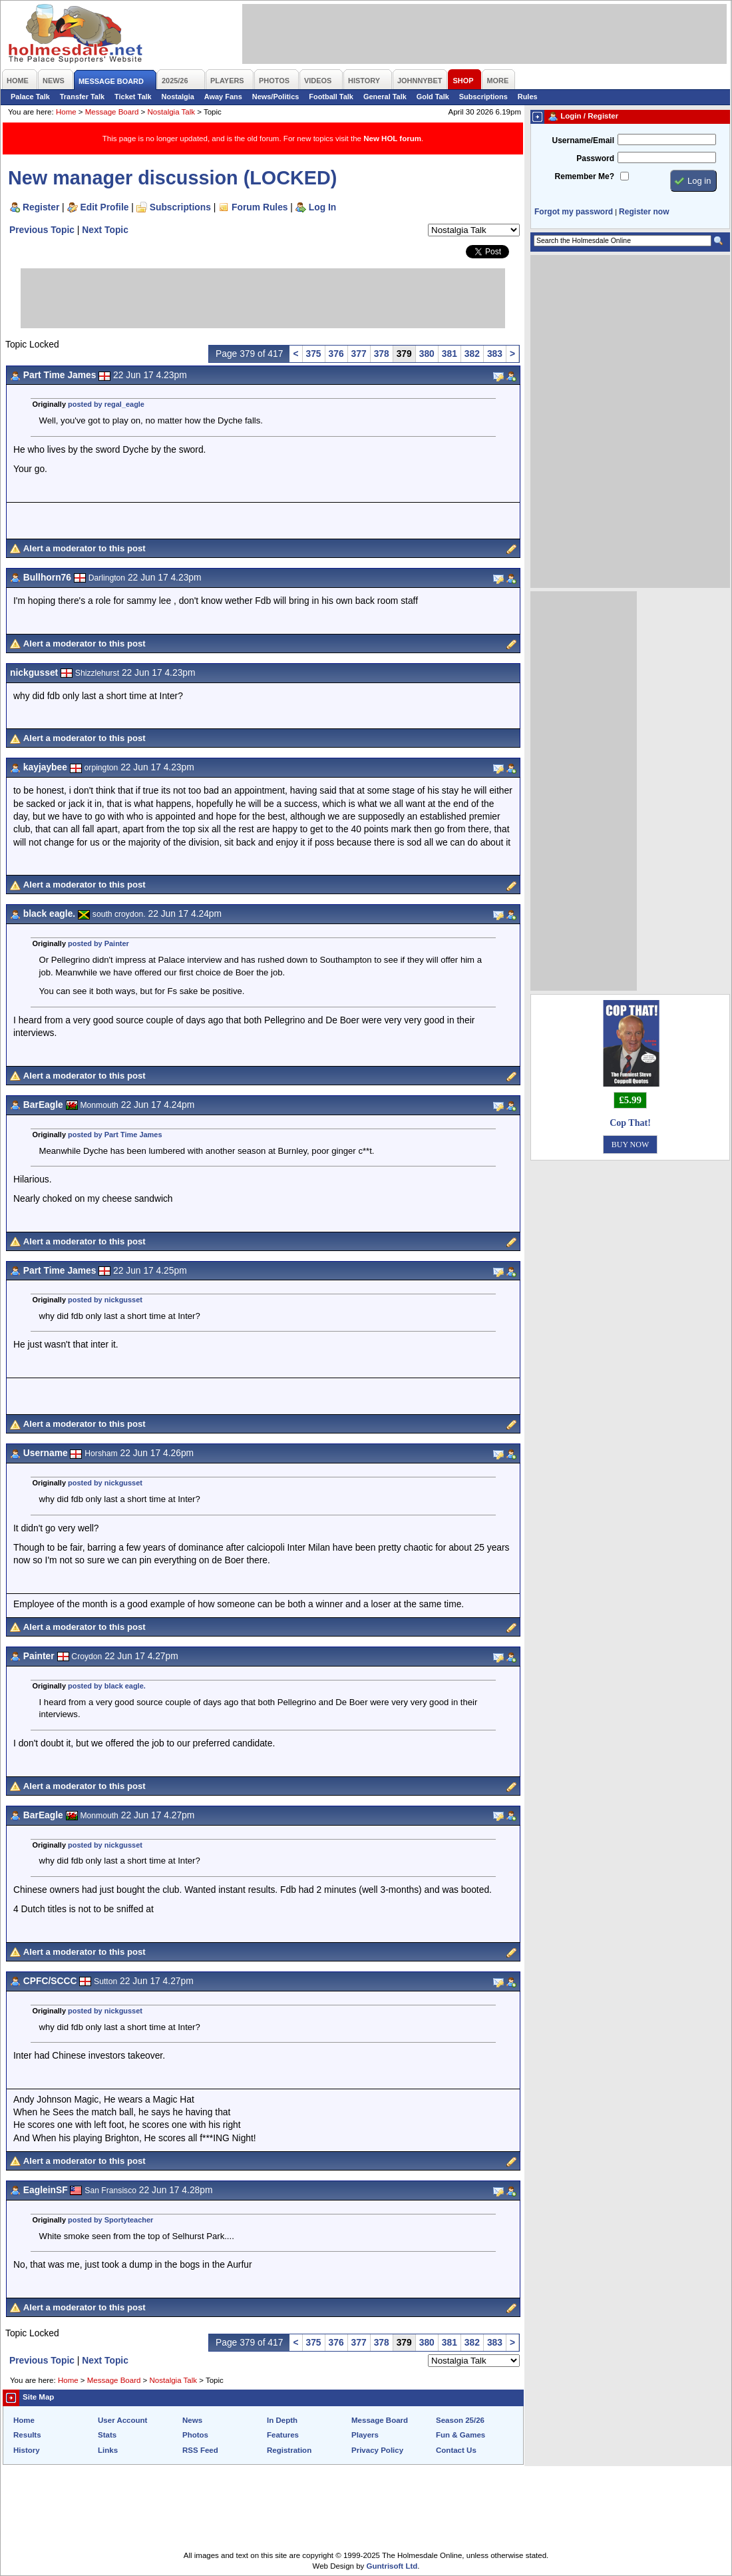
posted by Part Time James (115, 1135)
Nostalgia (178, 97)
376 (336, 353)
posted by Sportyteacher (110, 2220)
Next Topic (105, 229)
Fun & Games (460, 2435)
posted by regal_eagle (106, 404)
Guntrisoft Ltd (392, 2566)
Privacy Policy (377, 2450)
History (26, 2450)
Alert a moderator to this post (84, 548)
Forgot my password (573, 211)
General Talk (385, 97)
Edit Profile (105, 207)
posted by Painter (98, 943)
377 (359, 353)
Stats (107, 2435)
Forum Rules (259, 207)
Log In (322, 207)
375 (313, 353)
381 (449, 353)
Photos (195, 2435)
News (192, 2420)
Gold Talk (433, 97)
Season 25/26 (460, 2420)
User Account (122, 2420)
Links (108, 2450)
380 (427, 353)
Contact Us (456, 2450)
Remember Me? (584, 176)
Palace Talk (30, 97)
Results (27, 2435)
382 (472, 353)
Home (66, 112)
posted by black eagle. (107, 1686)
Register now (644, 211)
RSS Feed (200, 2450)
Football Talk (331, 97)
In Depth (282, 2420)
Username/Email (583, 140)
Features (283, 2435)
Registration (289, 2450)
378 (381, 353)
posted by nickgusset (105, 1300)
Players (365, 2435)
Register (41, 207)
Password (595, 158)
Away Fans (223, 97)
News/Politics (275, 97)
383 (494, 353)
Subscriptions (483, 97)
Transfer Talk (82, 97)
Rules (528, 97)
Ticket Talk (133, 97)
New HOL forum (392, 138)
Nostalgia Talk (171, 112)
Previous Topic (42, 229)
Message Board (112, 112)
